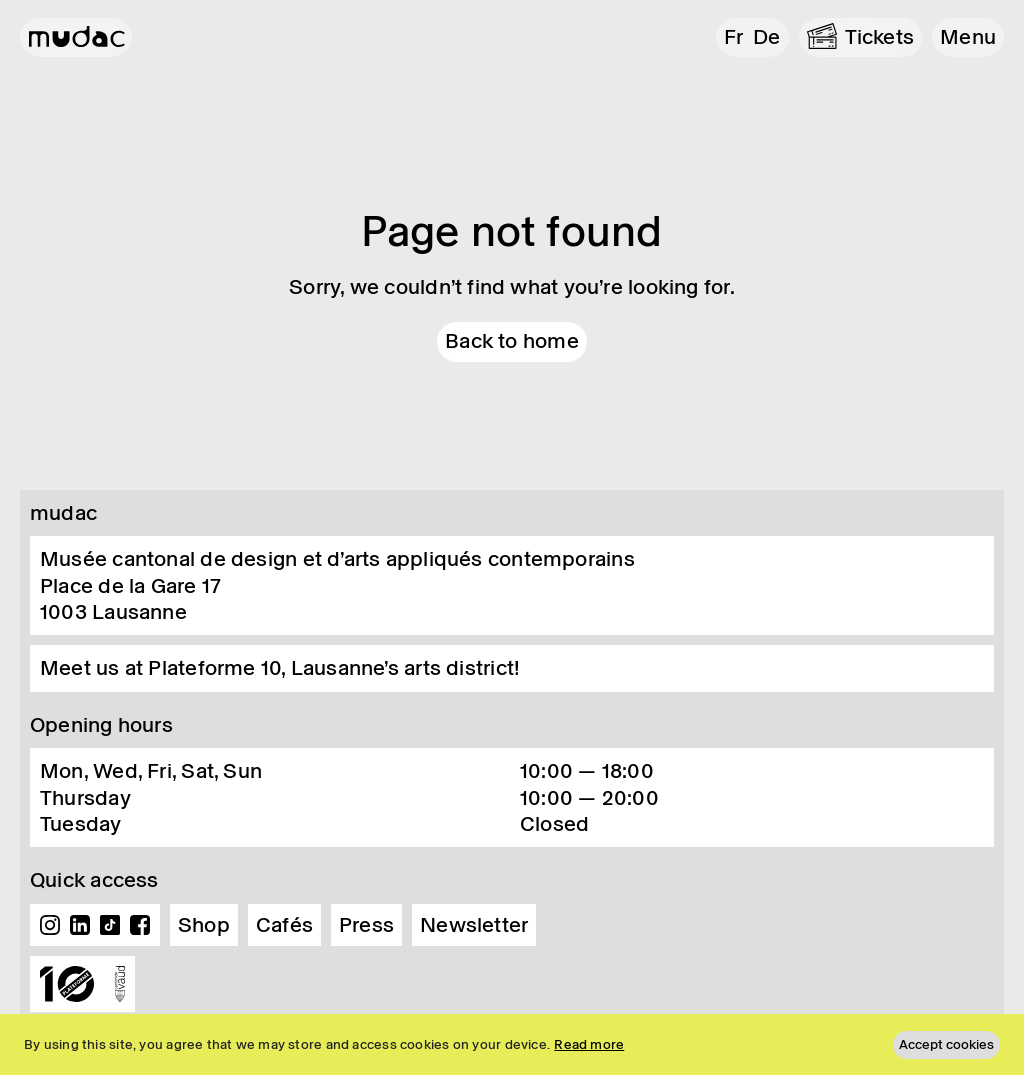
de (766, 37)
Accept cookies (946, 1044)
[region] (512, 1044)
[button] (968, 37)
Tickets (880, 37)
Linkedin (80, 925)
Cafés (284, 925)
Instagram (50, 925)
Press (366, 925)
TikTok (110, 925)
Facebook (140, 925)
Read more (589, 1044)
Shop (204, 925)
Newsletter (474, 925)
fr (733, 37)
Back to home (512, 341)
